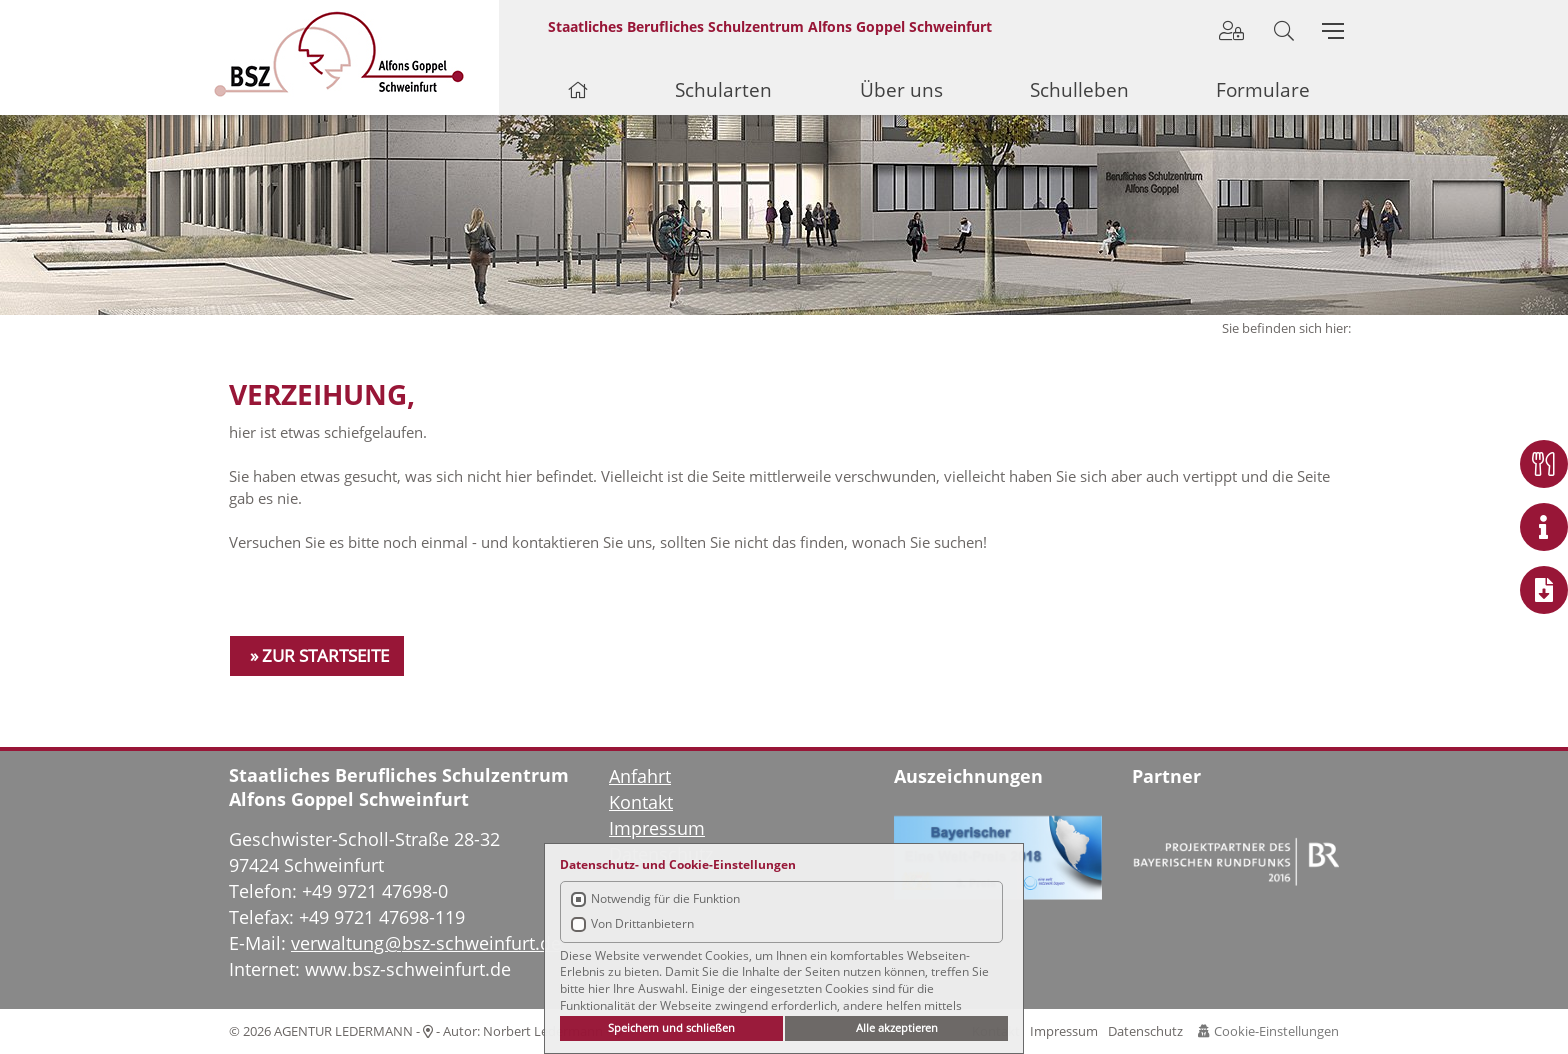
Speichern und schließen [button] (671, 1027)
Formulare (1263, 90)
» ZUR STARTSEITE (319, 655)
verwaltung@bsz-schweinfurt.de (426, 943)
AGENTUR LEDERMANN (343, 1031)
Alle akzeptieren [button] (897, 1027)
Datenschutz (1145, 1031)
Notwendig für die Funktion (665, 898)
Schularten (723, 90)
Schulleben (1079, 90)
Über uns (901, 90)
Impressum (1064, 1031)
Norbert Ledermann (543, 1031)
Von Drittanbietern (642, 923)
